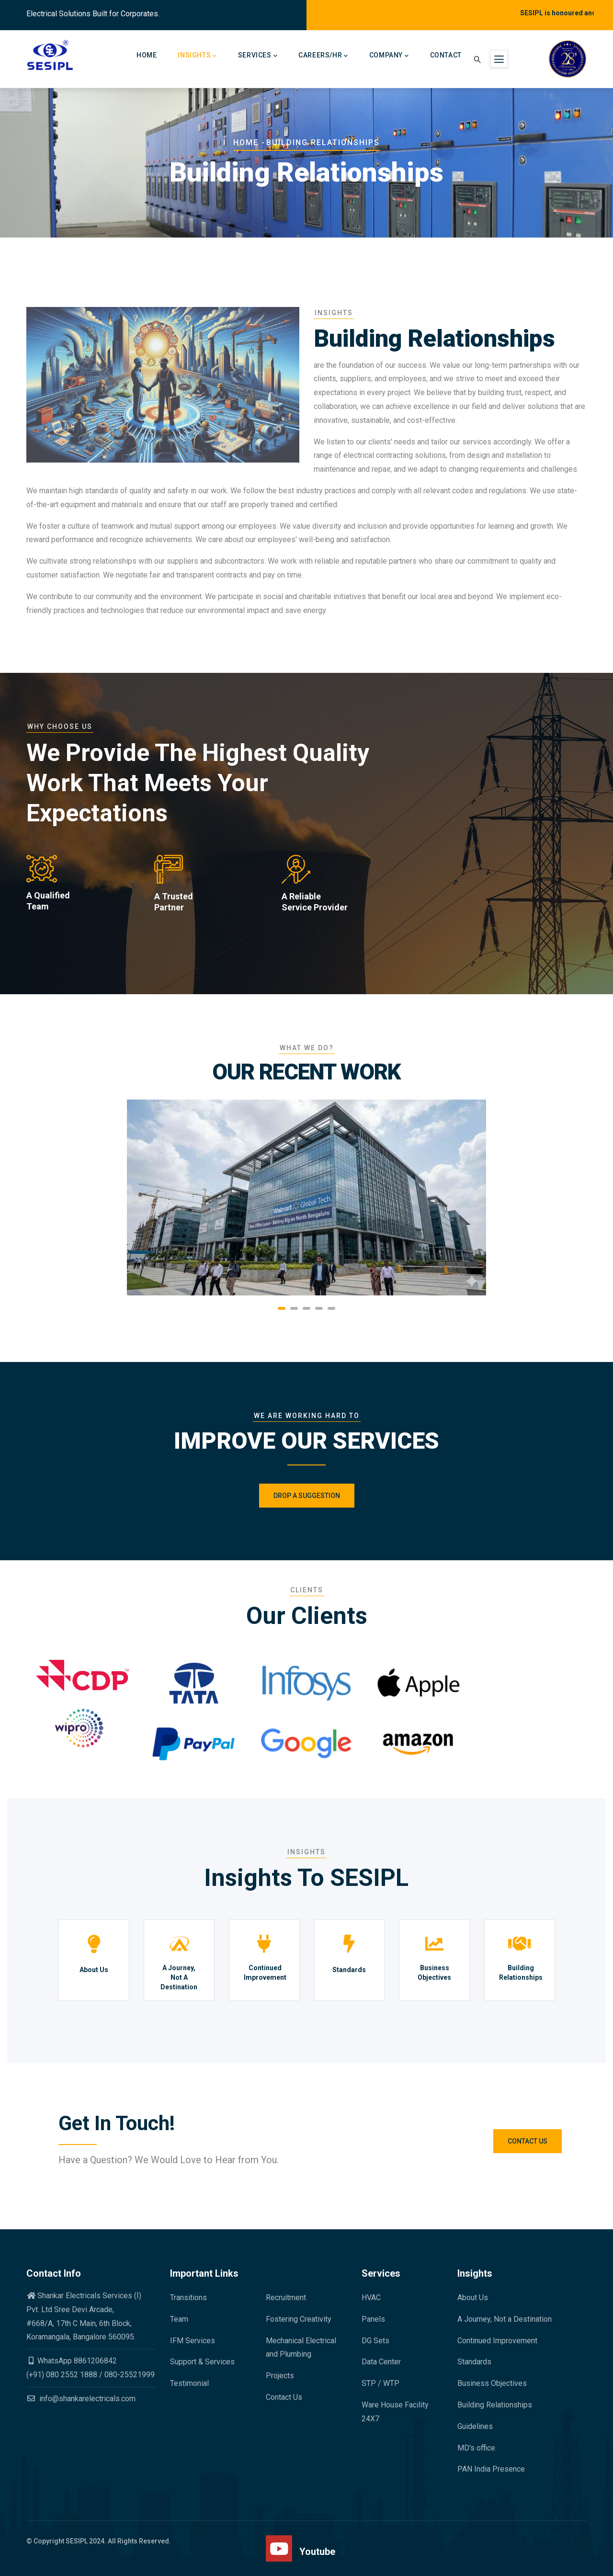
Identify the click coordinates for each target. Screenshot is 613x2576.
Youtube (317, 2551)
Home (146, 55)
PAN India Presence (491, 2469)
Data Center (381, 2361)
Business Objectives (434, 1972)
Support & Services (202, 2361)
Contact (446, 55)
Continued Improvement (265, 1972)
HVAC (371, 2297)
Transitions (188, 2297)
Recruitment (286, 2297)
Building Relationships (521, 1972)
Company (389, 56)
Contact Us (527, 2141)
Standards (349, 1970)
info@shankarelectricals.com (81, 2398)
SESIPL (77, 2541)
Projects (280, 2375)
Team (179, 2319)
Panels (373, 2319)
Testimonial (189, 2383)
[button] (281, 1308)
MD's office (476, 2447)
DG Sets (375, 2340)
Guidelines (475, 2426)
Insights (197, 56)
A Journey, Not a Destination (504, 2319)
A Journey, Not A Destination (178, 1977)
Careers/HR (323, 56)
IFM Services (192, 2340)
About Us (93, 1970)
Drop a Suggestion (306, 1495)
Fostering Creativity (298, 2319)
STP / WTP (380, 2383)
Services (257, 56)
